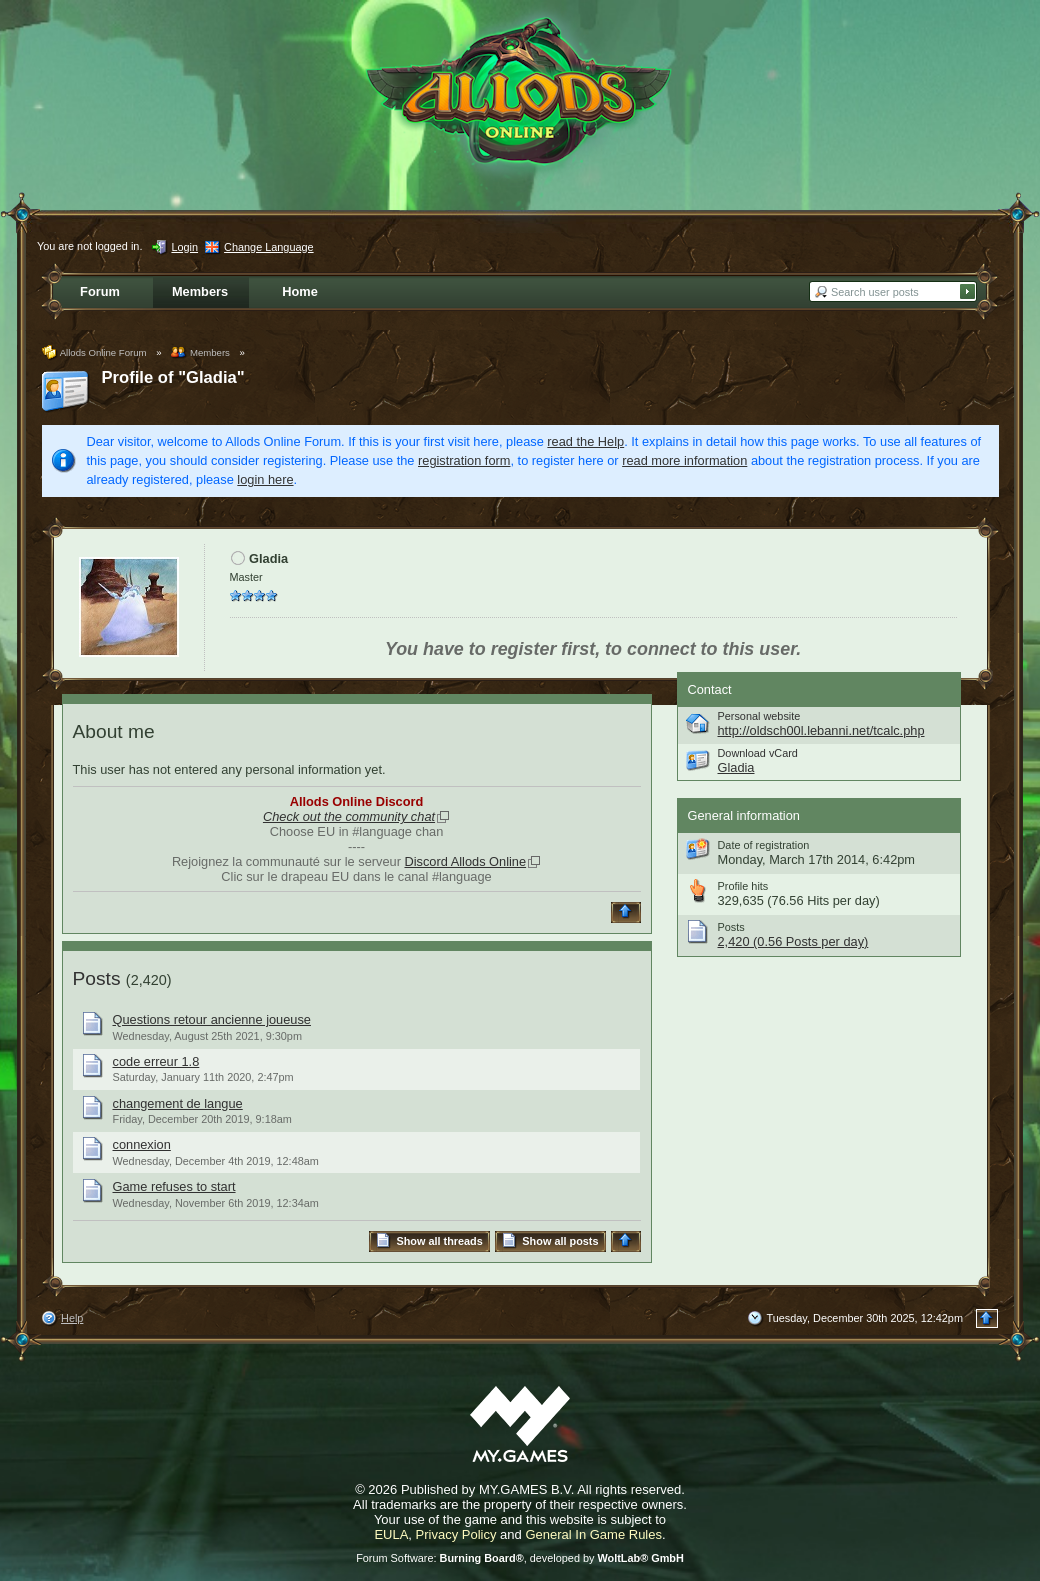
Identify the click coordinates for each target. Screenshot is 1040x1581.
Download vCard (758, 753)
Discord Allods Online (465, 861)
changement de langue (178, 1103)
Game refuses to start (174, 1186)
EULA (391, 1534)
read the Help (585, 441)
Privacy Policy (456, 1534)
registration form (464, 460)
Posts (97, 978)
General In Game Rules (593, 1534)
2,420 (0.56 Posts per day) (793, 941)
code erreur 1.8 (156, 1061)
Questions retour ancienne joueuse (212, 1019)
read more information (684, 460)
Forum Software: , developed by (520, 1558)
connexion (142, 1144)
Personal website (759, 716)
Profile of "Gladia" (173, 377)
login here (265, 479)
